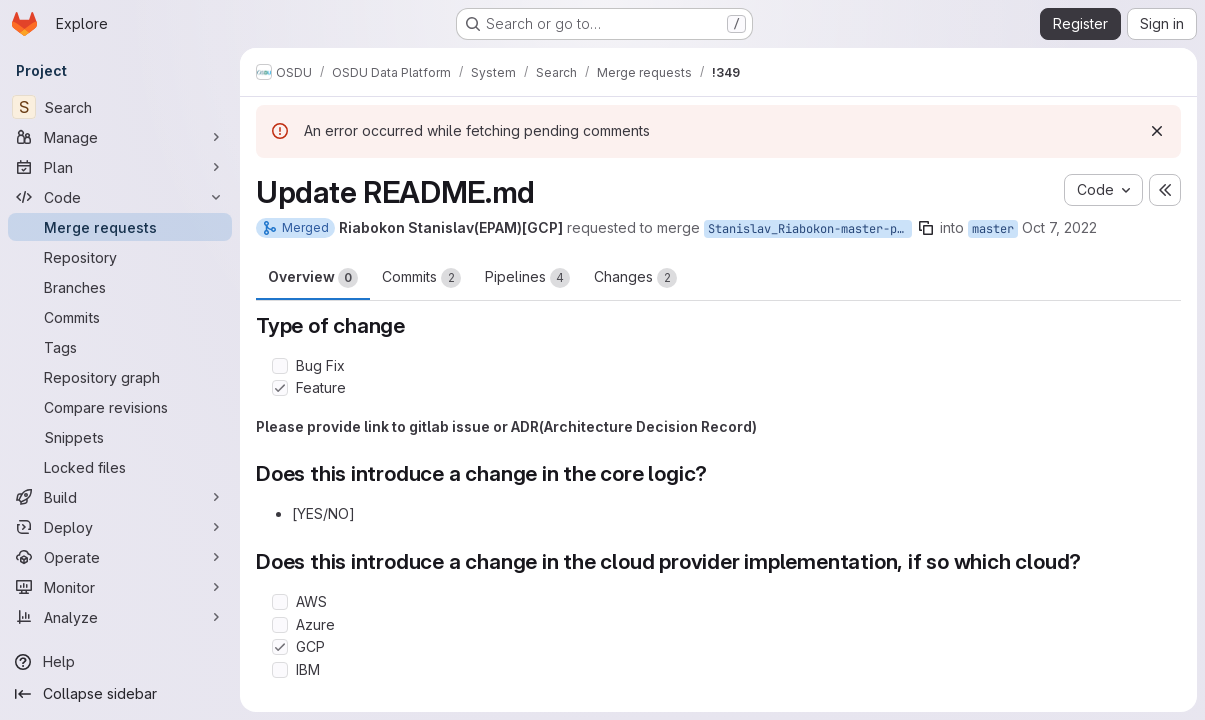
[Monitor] (120, 587)
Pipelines (527, 278)
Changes (635, 278)
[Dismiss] (1157, 131)
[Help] (120, 662)
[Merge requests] (120, 227)
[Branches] (120, 287)
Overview (313, 278)
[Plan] (120, 167)
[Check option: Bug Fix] (280, 366)
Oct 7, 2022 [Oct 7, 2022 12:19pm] (1059, 227)
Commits (421, 278)
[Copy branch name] (926, 228)
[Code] (120, 197)
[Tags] (120, 347)
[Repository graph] (120, 377)
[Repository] (120, 257)
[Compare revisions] (120, 407)
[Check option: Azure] (280, 625)
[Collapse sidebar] (120, 694)
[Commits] (120, 317)
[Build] (120, 497)
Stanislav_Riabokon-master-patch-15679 (810, 229)
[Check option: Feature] (280, 388)
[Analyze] (120, 617)
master (993, 229)
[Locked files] (120, 467)
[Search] (120, 107)
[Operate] (120, 557)
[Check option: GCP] (280, 647)
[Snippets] (120, 437)
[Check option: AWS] (280, 602)
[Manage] (120, 137)
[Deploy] (120, 527)
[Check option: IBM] (280, 670)
